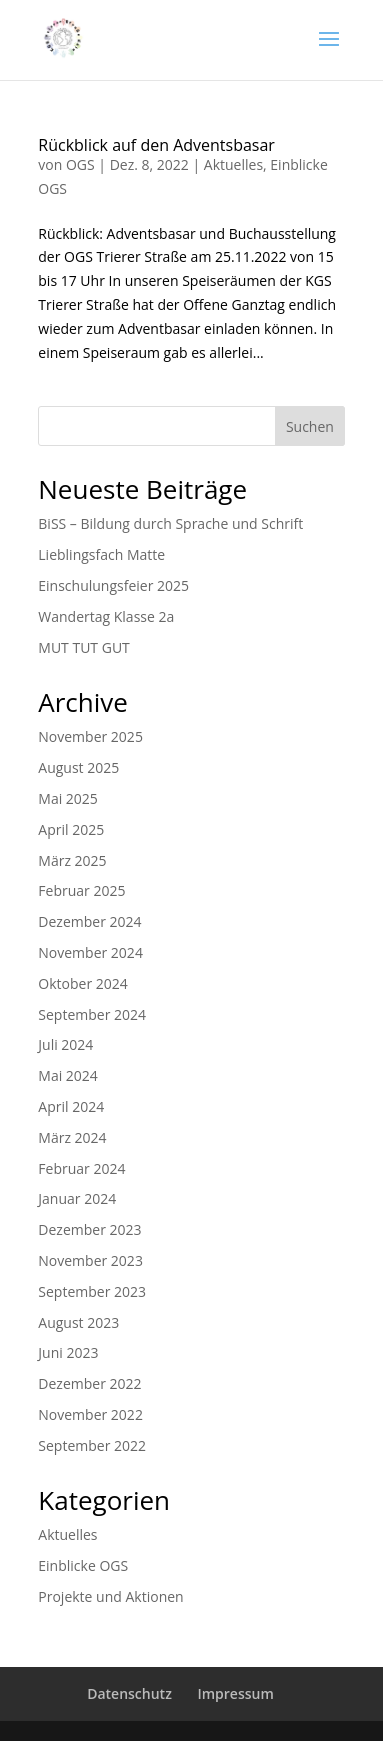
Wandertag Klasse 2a (106, 616)
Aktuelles (233, 164)
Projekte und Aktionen (110, 1596)
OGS (80, 164)
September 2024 (92, 1014)
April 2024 (71, 1106)
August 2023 (78, 1322)
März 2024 (72, 1137)
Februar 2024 (81, 1168)
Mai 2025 (68, 798)
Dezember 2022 (89, 1383)
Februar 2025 (81, 890)
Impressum (235, 1693)
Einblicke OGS (83, 1565)
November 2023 (90, 1260)
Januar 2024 (77, 1198)
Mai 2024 (68, 1075)
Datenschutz (129, 1693)
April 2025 (71, 829)
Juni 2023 (68, 1352)
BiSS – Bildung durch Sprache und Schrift (170, 523)
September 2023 (92, 1291)
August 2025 (78, 767)
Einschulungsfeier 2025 (113, 585)
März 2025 (72, 860)
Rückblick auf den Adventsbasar (156, 145)
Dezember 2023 (89, 1229)
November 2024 (90, 952)
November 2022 (90, 1414)
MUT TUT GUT (84, 647)
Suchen (310, 426)
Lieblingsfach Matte (101, 554)
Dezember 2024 (89, 921)
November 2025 (90, 736)
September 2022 (92, 1445)
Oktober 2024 (82, 983)
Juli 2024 (65, 1044)
